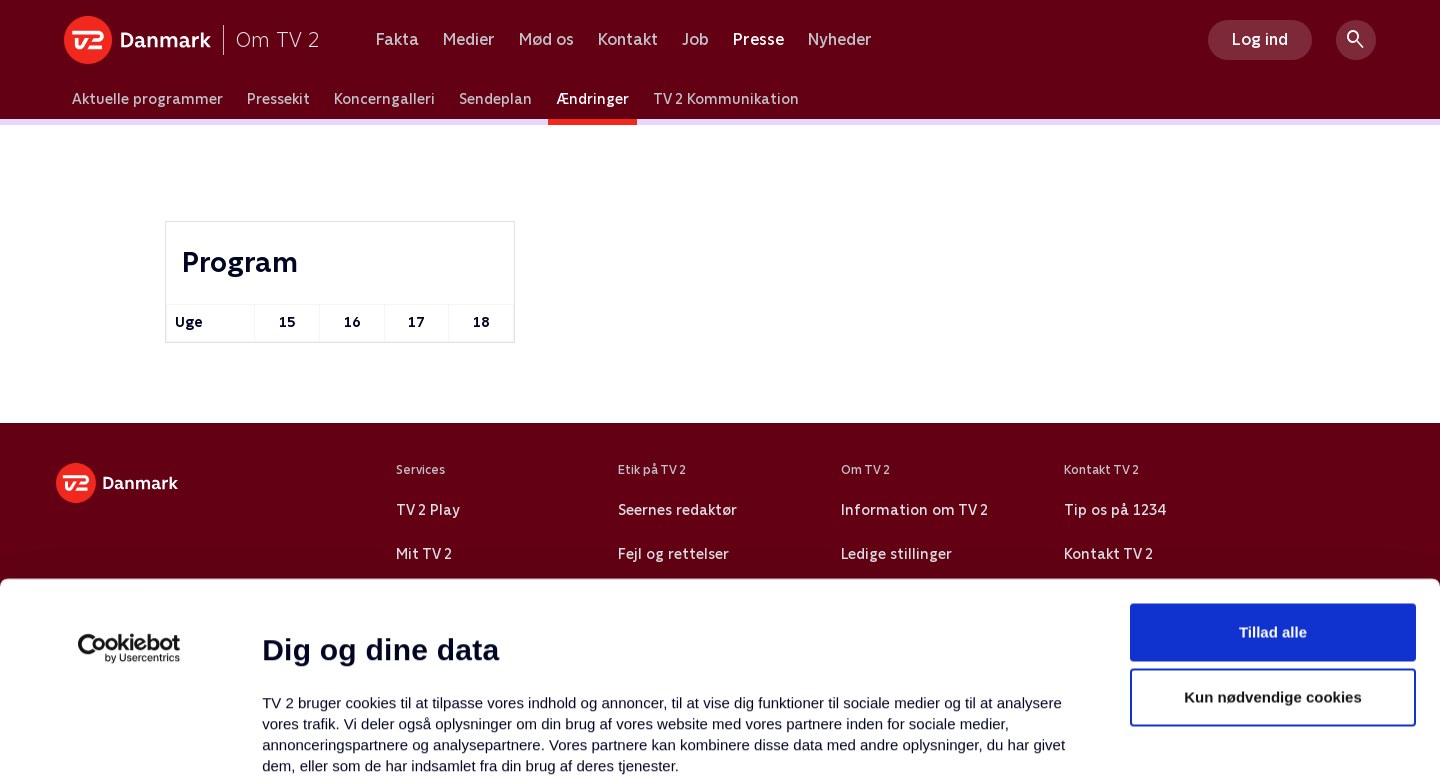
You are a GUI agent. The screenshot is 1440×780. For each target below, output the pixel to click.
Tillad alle (1273, 449)
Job (695, 40)
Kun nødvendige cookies (1273, 515)
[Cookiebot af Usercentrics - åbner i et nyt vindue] (129, 466)
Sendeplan (495, 99)
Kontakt (628, 40)
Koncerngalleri (384, 99)
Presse (758, 40)
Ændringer (592, 99)
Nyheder (840, 40)
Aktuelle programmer (147, 99)
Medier (469, 40)
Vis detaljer (969, 740)
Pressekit (278, 99)
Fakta (397, 40)
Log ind (1260, 39)
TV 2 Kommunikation (726, 99)
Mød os (546, 40)
